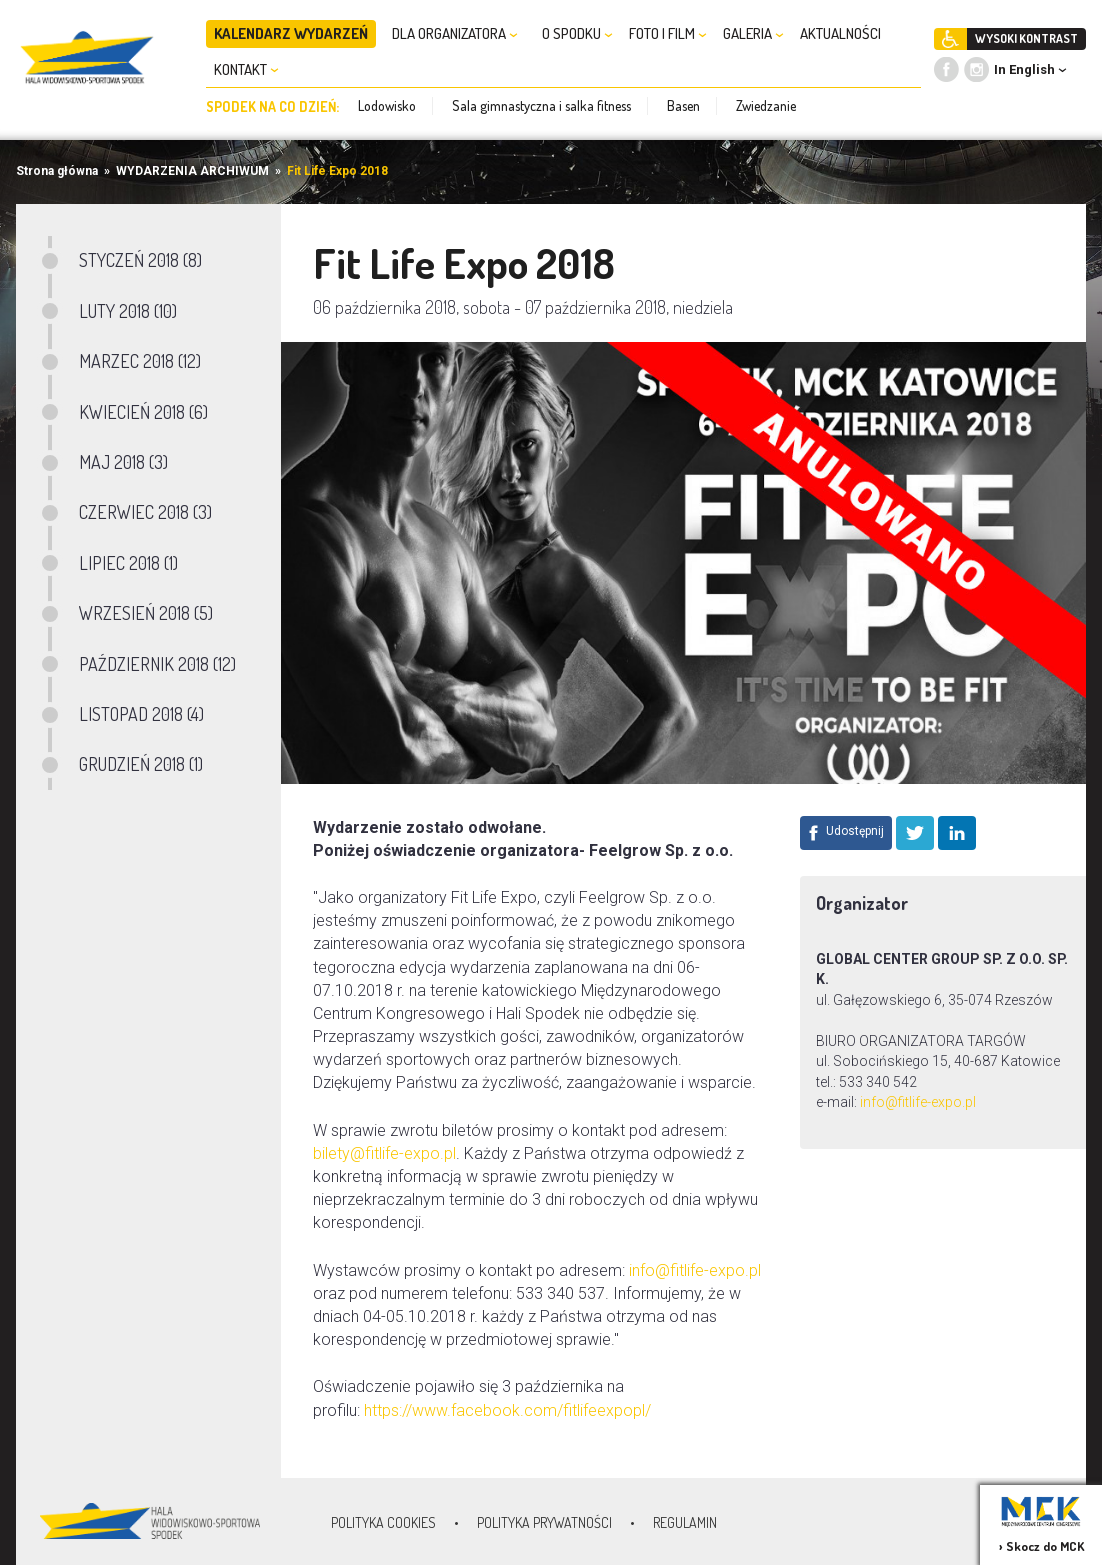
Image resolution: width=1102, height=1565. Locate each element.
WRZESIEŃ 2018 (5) (146, 613)
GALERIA (753, 33)
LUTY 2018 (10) (128, 311)
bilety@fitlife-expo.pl (384, 1153)
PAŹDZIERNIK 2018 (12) (157, 664)
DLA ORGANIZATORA (455, 33)
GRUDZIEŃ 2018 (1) (141, 764)
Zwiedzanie (766, 105)
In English (1024, 69)
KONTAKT (246, 69)
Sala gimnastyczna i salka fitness (541, 105)
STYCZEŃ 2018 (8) (140, 260)
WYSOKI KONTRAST (1026, 38)
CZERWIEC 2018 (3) (145, 512)
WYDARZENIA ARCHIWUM (192, 171)
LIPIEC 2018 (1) (128, 563)
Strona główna (57, 171)
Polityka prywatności (544, 1522)
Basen (683, 105)
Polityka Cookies (383, 1522)
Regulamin (685, 1522)
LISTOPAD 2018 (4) (141, 714)
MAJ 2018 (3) (123, 462)
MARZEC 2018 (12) (140, 361)
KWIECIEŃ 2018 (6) (143, 412)
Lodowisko (387, 105)
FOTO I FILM (668, 33)
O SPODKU (577, 33)
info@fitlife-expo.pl (919, 1102)
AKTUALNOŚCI (840, 33)
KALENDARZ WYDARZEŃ (291, 33)
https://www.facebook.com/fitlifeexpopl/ (507, 1410)
